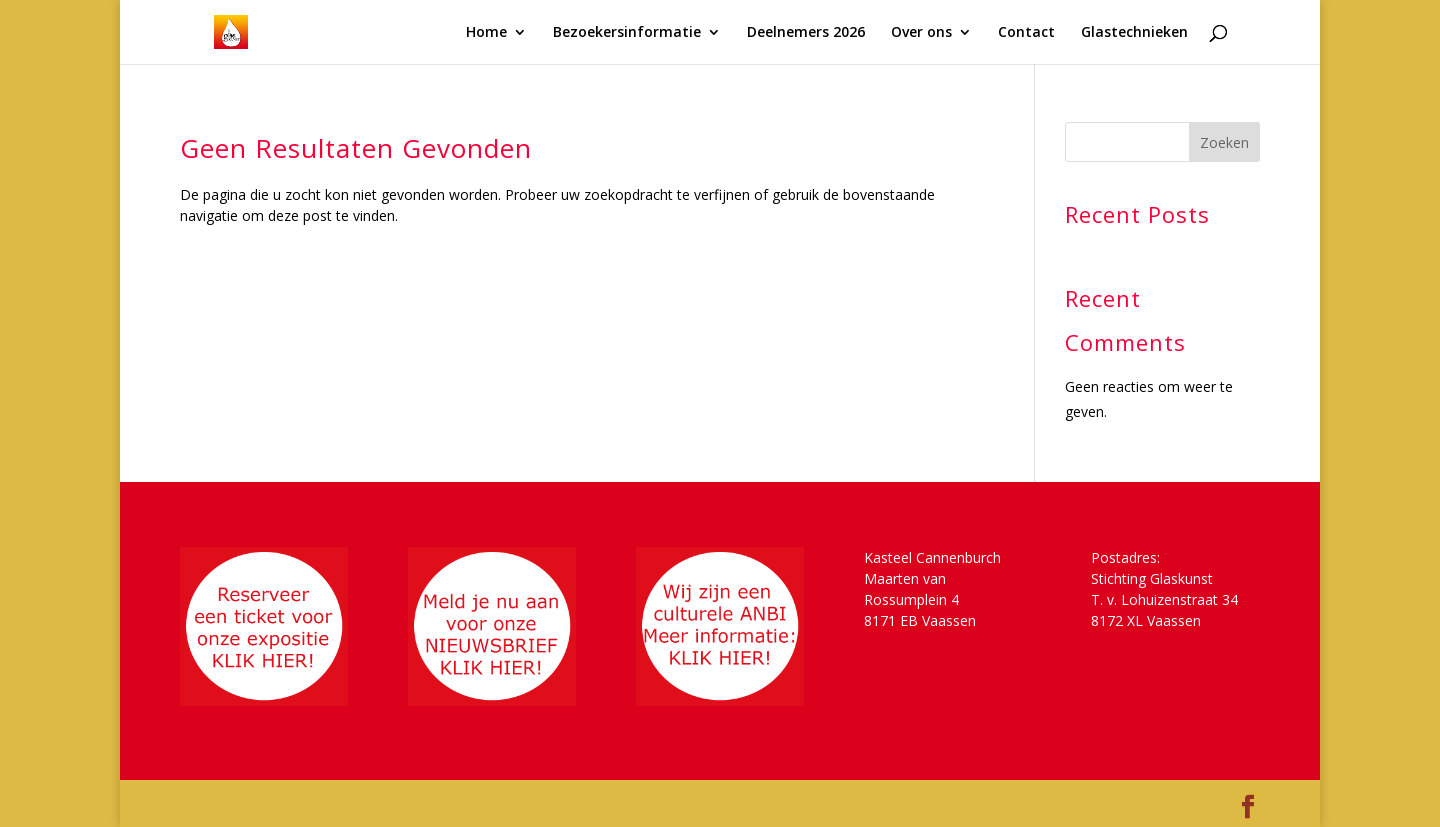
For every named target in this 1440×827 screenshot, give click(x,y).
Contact (1026, 33)
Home (486, 33)
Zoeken (1224, 142)
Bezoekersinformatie (627, 33)
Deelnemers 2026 (806, 33)
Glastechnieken (1134, 33)
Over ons (921, 33)
